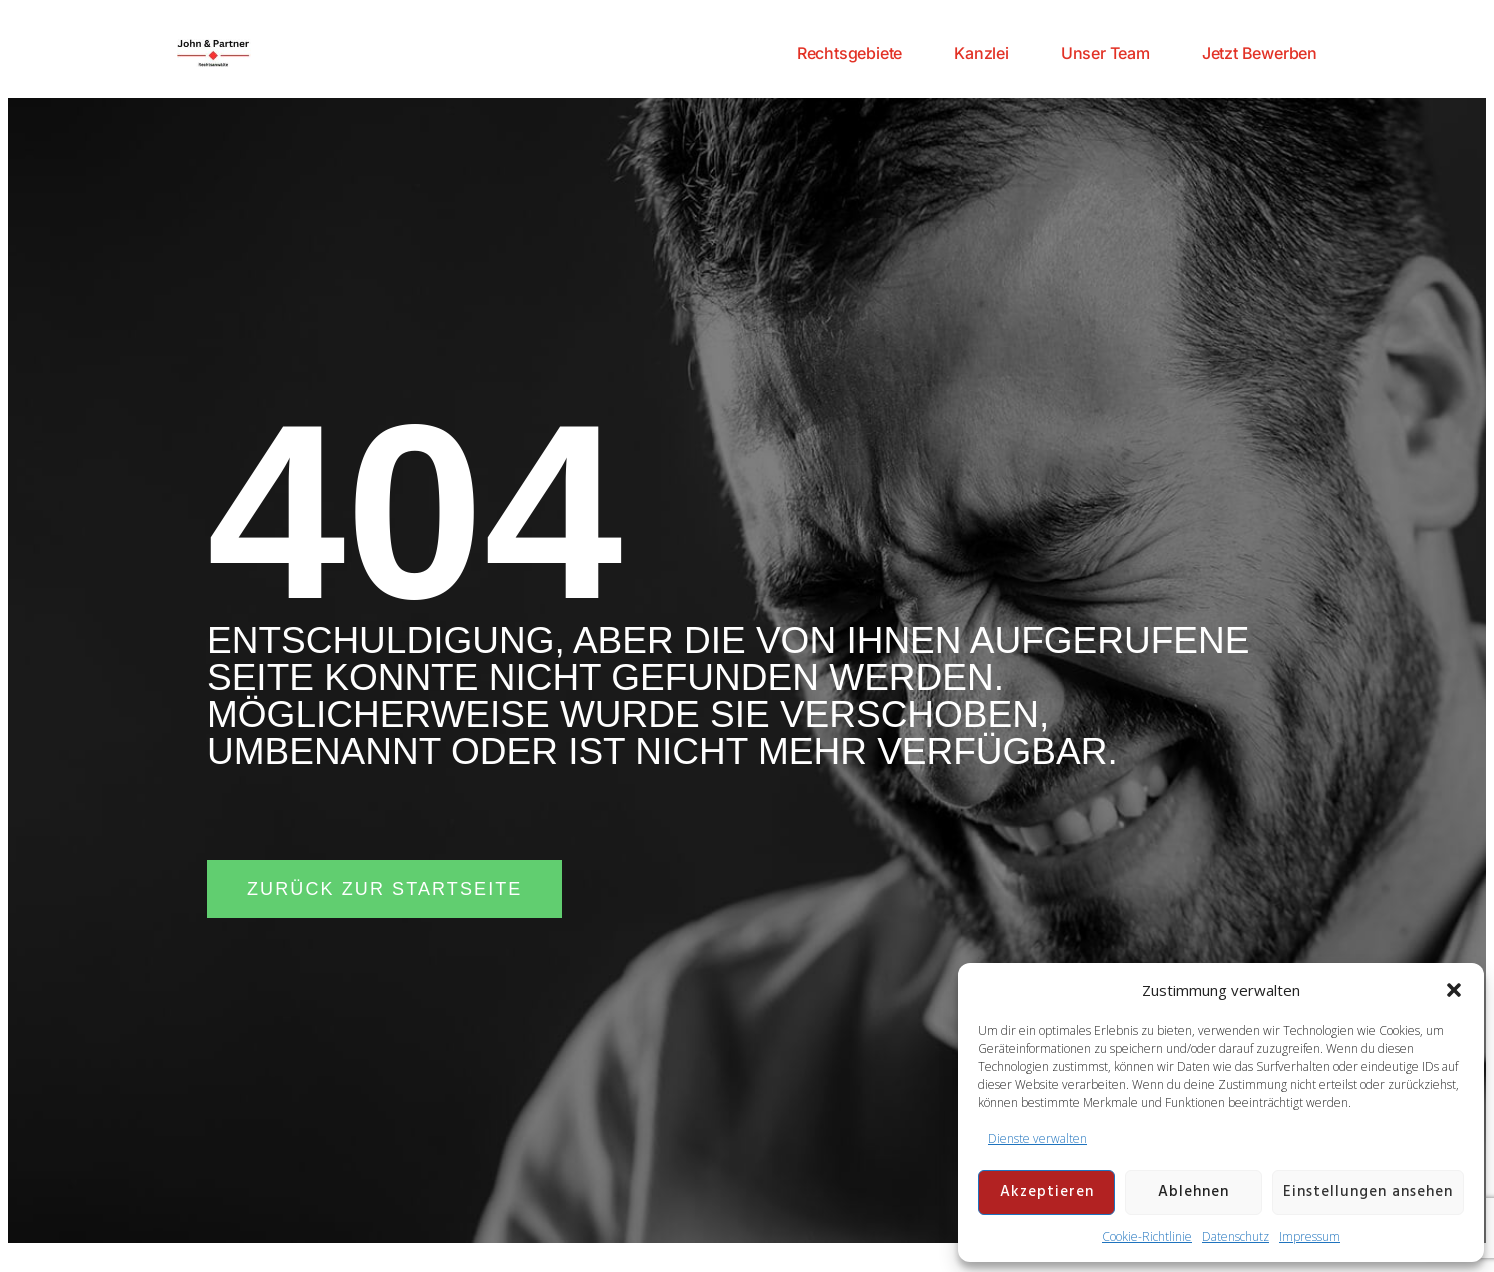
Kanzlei (981, 53)
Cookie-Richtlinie (1147, 1236)
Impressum (1309, 1236)
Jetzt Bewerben (1259, 53)
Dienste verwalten (1037, 1138)
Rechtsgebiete (849, 53)
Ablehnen (1193, 1192)
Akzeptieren (1047, 1192)
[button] (1454, 990)
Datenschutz (1235, 1236)
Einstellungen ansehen (1368, 1192)
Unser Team (1105, 53)
